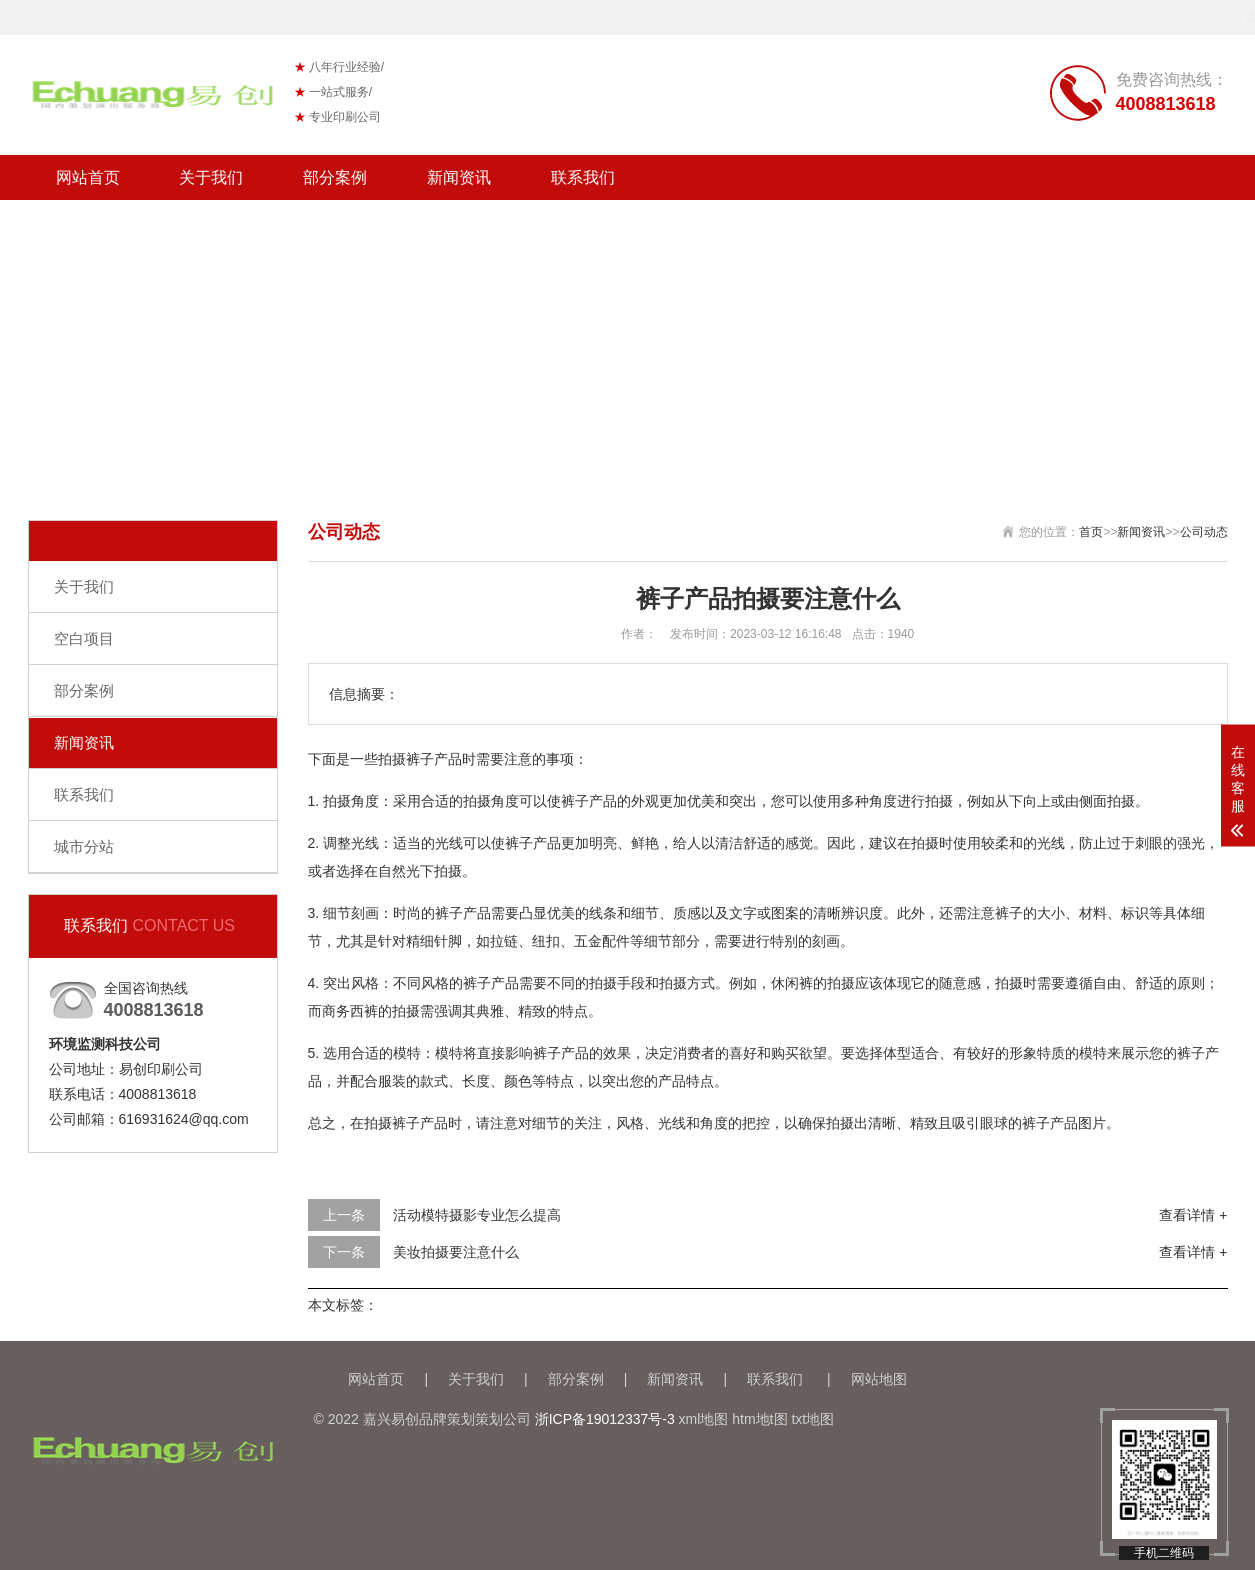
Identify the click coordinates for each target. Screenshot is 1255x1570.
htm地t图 (759, 1419)
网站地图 (879, 1379)
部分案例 (335, 177)
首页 (1091, 532)
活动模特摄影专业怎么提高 (477, 1215)
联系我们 (583, 177)
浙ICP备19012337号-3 (605, 1419)
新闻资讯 (459, 177)
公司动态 (1204, 532)
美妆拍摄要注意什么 (456, 1252)
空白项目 (84, 638)
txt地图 (812, 1419)
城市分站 (84, 846)
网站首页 (88, 177)
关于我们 (211, 177)
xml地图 (704, 1419)
